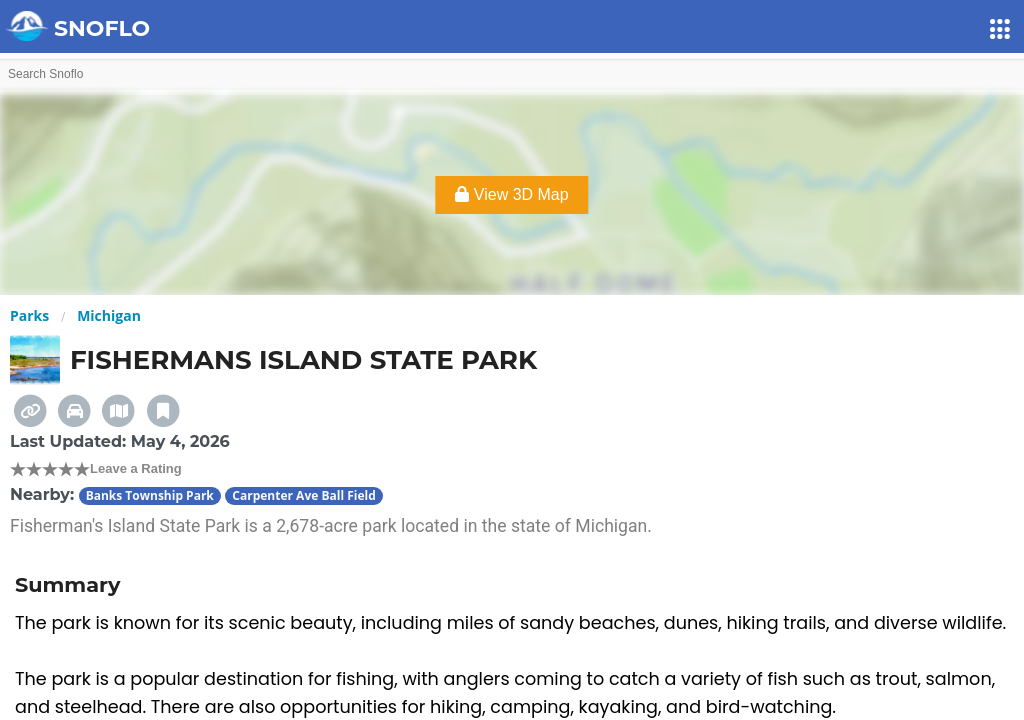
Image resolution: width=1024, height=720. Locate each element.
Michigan (109, 315)
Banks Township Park (150, 495)
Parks (29, 315)
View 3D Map (511, 194)
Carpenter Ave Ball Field (303, 495)
